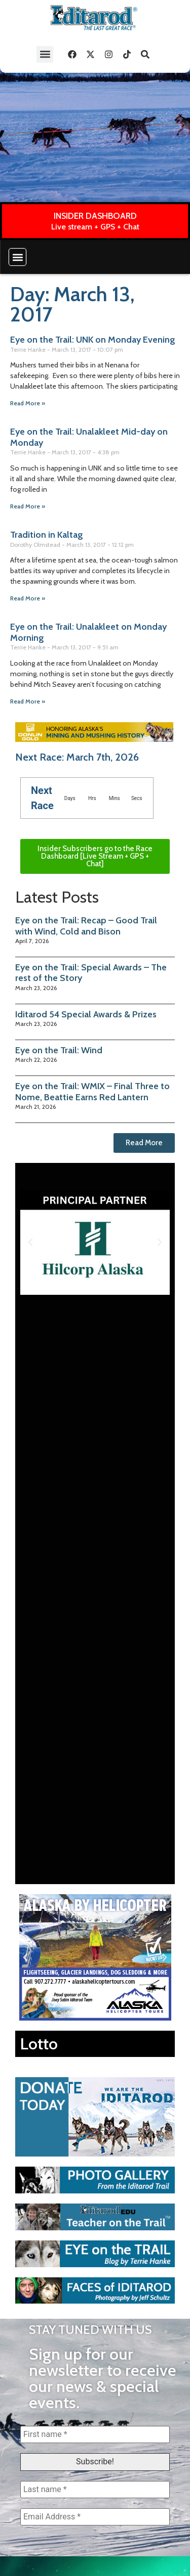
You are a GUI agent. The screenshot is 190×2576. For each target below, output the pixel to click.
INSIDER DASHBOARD (95, 216)
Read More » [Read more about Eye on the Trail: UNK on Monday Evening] (27, 403)
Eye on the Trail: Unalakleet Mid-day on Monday (89, 437)
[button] (44, 54)
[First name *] (95, 2434)
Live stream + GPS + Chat (95, 226)
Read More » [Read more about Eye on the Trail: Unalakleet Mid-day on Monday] (27, 506)
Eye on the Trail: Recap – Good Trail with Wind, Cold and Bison (86, 926)
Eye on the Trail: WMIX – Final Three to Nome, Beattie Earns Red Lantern (92, 1092)
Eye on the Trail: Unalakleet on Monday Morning (88, 632)
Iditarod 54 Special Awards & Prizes (86, 1014)
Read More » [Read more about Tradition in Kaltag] (27, 598)
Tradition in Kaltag (46, 534)
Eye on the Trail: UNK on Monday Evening (92, 339)
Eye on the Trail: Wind (58, 1050)
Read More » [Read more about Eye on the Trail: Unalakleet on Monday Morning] (27, 701)
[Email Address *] (95, 2517)
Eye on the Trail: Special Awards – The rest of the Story (91, 973)
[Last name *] (95, 2489)
